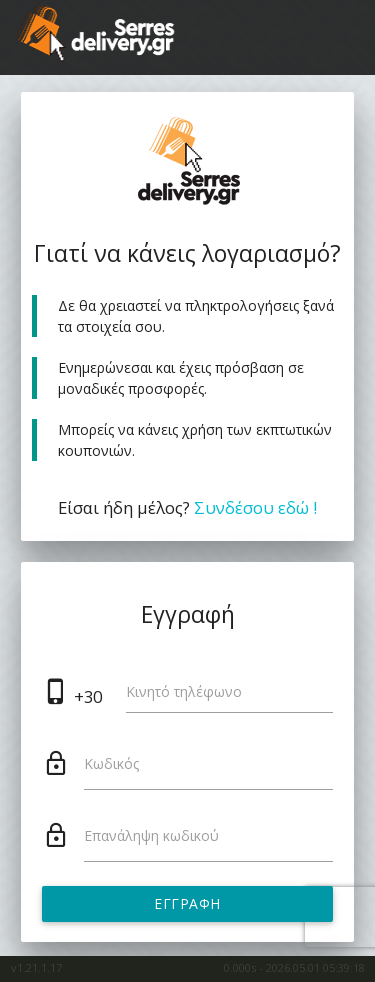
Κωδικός (111, 763)
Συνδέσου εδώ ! (255, 507)
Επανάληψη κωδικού (151, 835)
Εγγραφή (187, 903)
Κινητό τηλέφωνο (184, 691)
